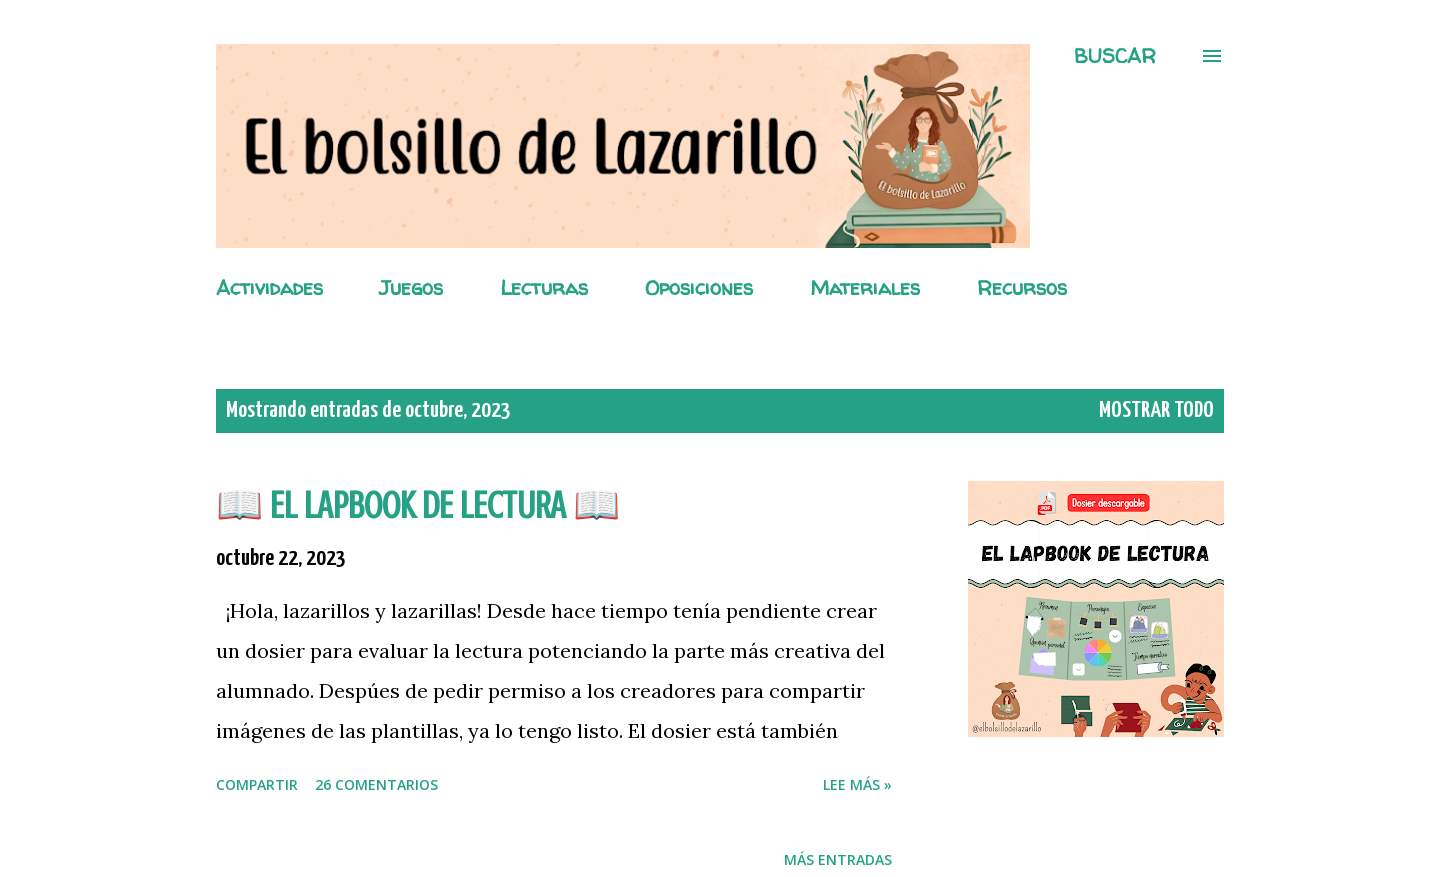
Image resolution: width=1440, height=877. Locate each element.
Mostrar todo (1156, 410)
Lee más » (857, 784)
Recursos (1022, 287)
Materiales (865, 287)
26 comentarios (376, 784)
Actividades (269, 287)
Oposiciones (699, 287)
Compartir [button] (257, 784)
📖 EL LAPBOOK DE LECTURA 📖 (418, 505)
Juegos (411, 287)
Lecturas (544, 287)
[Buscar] (1115, 56)
